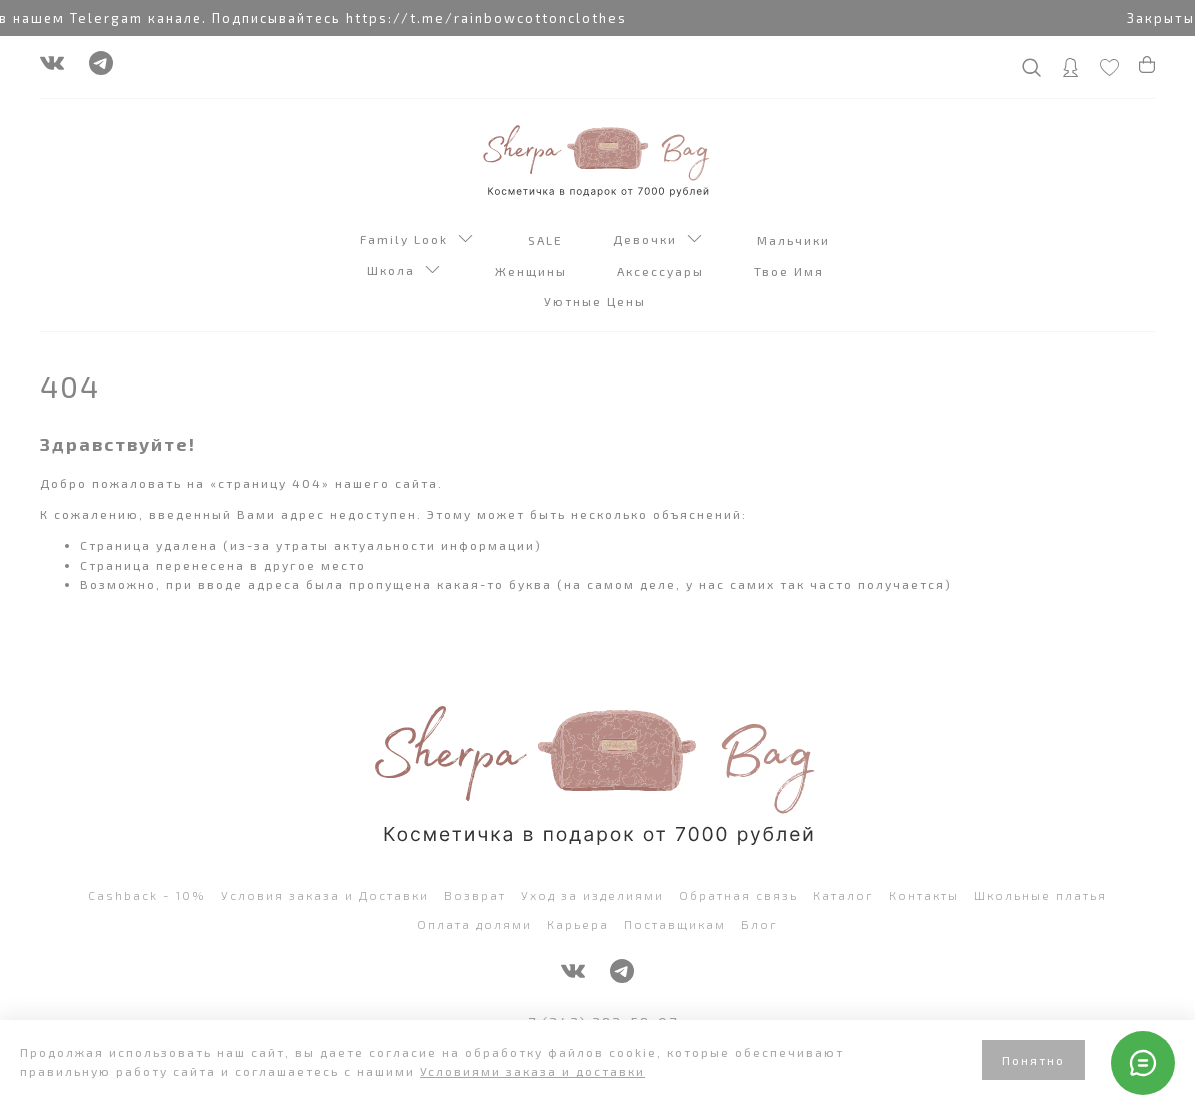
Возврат (475, 895)
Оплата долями (474, 924)
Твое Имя (791, 271)
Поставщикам (675, 924)
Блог (759, 924)
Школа (403, 272)
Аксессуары (663, 271)
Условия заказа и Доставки (325, 895)
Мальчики (796, 240)
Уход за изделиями (592, 895)
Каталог (843, 895)
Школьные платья (1040, 895)
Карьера (578, 924)
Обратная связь (738, 895)
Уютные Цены (597, 301)
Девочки (657, 241)
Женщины (533, 271)
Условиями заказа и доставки (532, 1071)
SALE (548, 240)
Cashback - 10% (147, 895)
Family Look (416, 241)
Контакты (924, 895)
